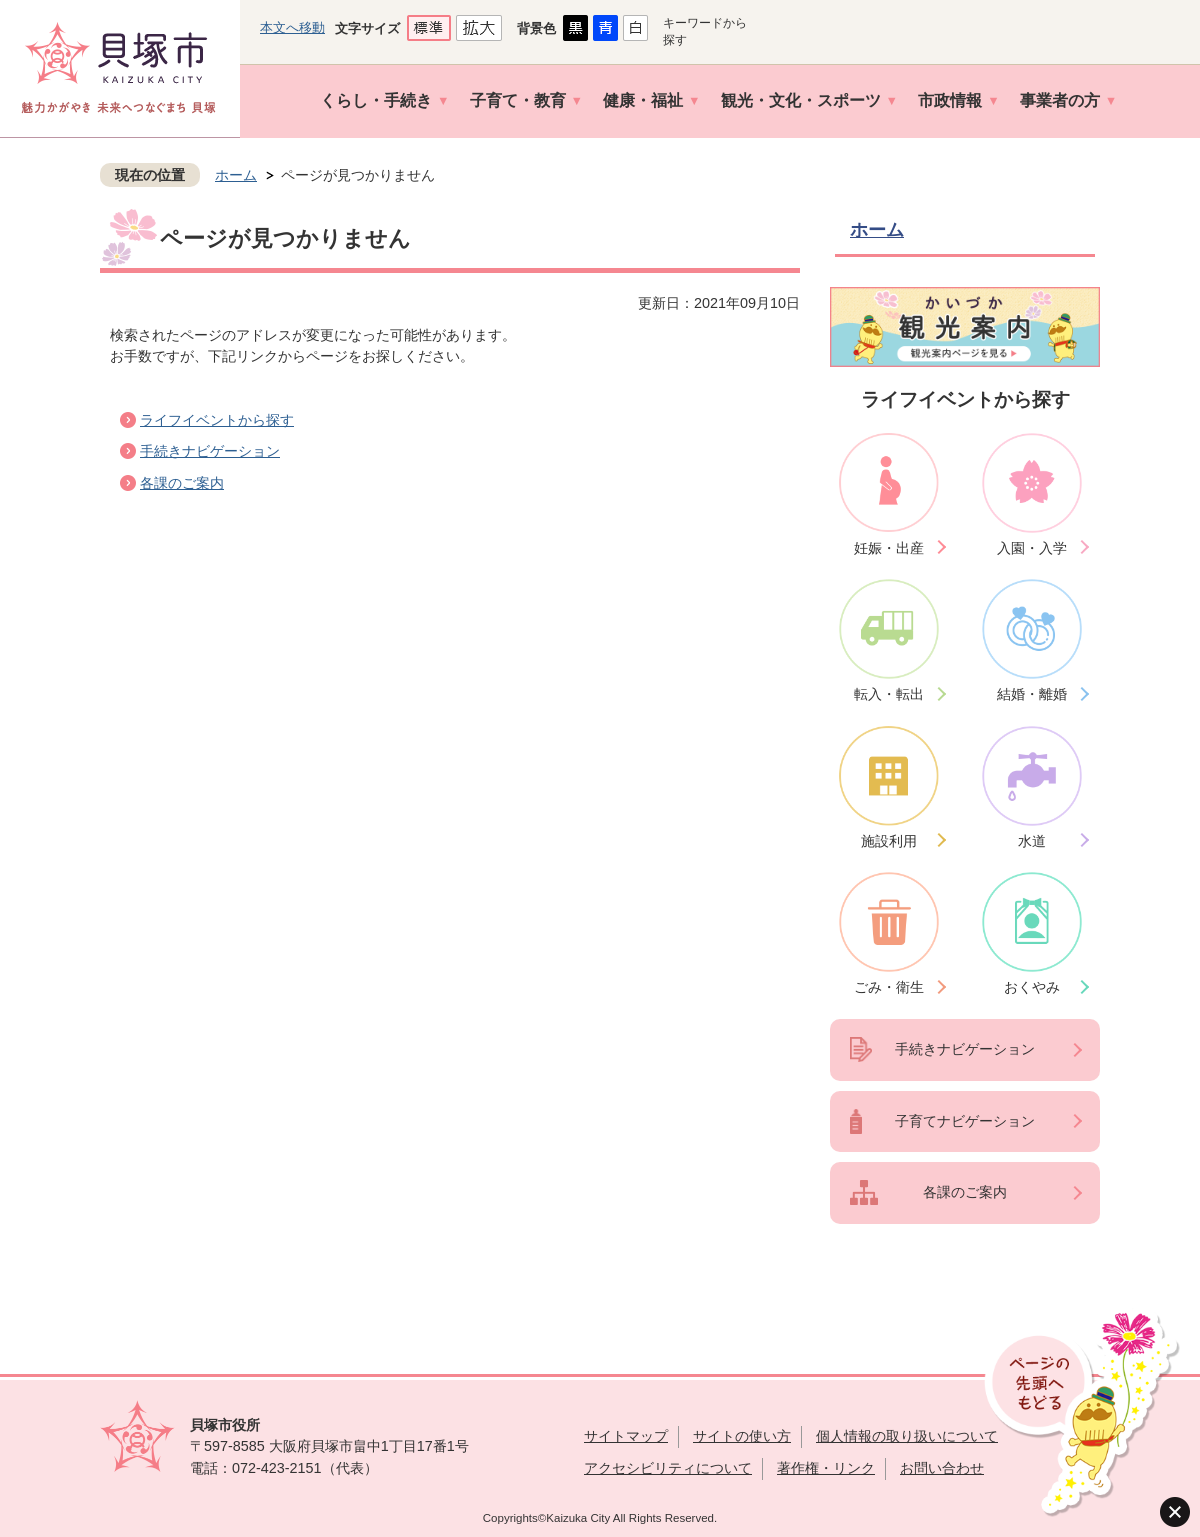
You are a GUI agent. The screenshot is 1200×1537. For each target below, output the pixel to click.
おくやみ (1032, 987)
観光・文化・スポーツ (801, 100)
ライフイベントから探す (217, 420)
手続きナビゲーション (210, 451)
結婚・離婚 (1032, 694)
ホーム (236, 175)
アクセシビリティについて (668, 1468)
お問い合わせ (942, 1468)
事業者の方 (1060, 100)
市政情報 (950, 100)
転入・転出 (889, 694)
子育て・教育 (518, 100)
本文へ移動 (292, 27)
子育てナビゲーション (965, 1121)
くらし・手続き (376, 100)
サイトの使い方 (742, 1436)
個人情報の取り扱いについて (907, 1436)
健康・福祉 (643, 100)
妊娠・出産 (889, 548)
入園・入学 (1032, 548)
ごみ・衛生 (889, 987)
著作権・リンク (826, 1468)
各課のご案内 (182, 483)
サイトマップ (626, 1436)
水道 (1032, 841)
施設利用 (889, 841)
